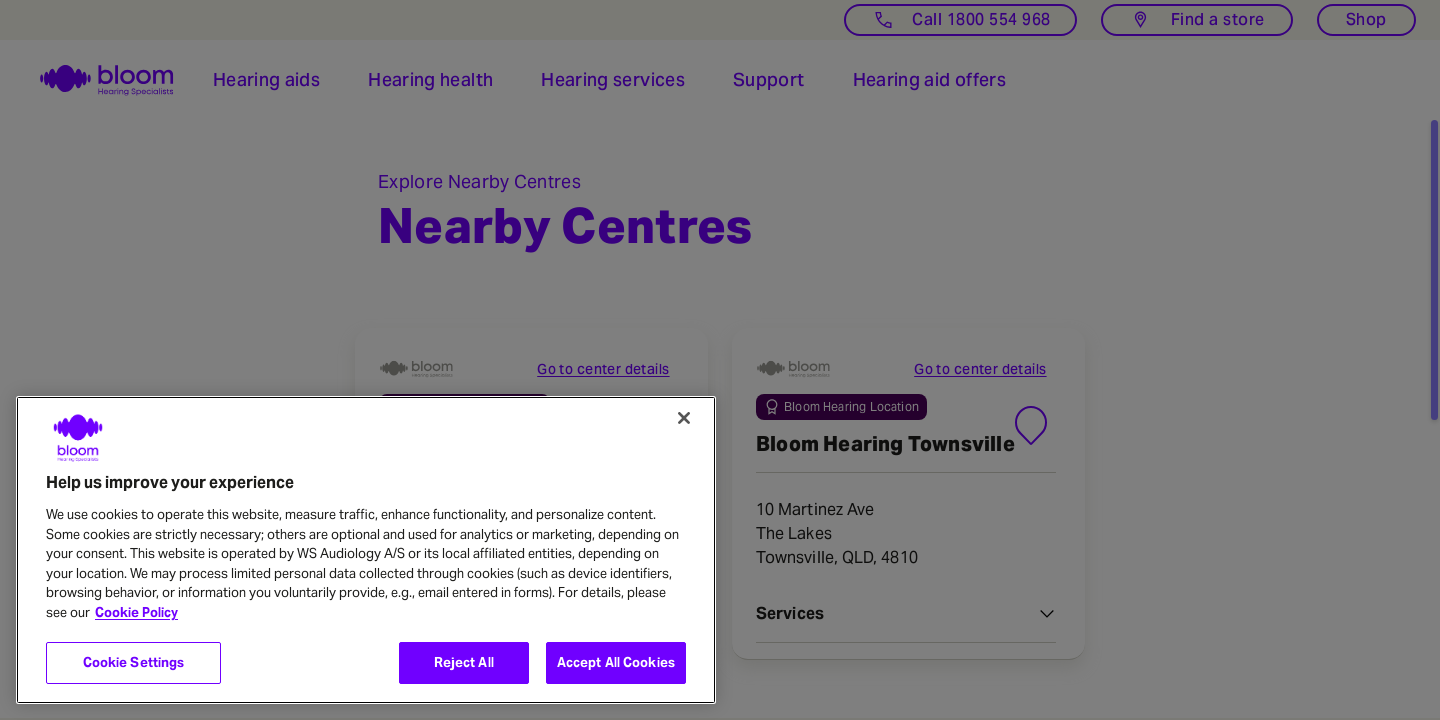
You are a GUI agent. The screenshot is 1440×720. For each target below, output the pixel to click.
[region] (366, 550)
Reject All (464, 662)
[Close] (684, 418)
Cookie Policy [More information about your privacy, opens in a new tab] (136, 612)
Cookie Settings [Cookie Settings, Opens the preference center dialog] (134, 662)
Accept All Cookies (616, 662)
